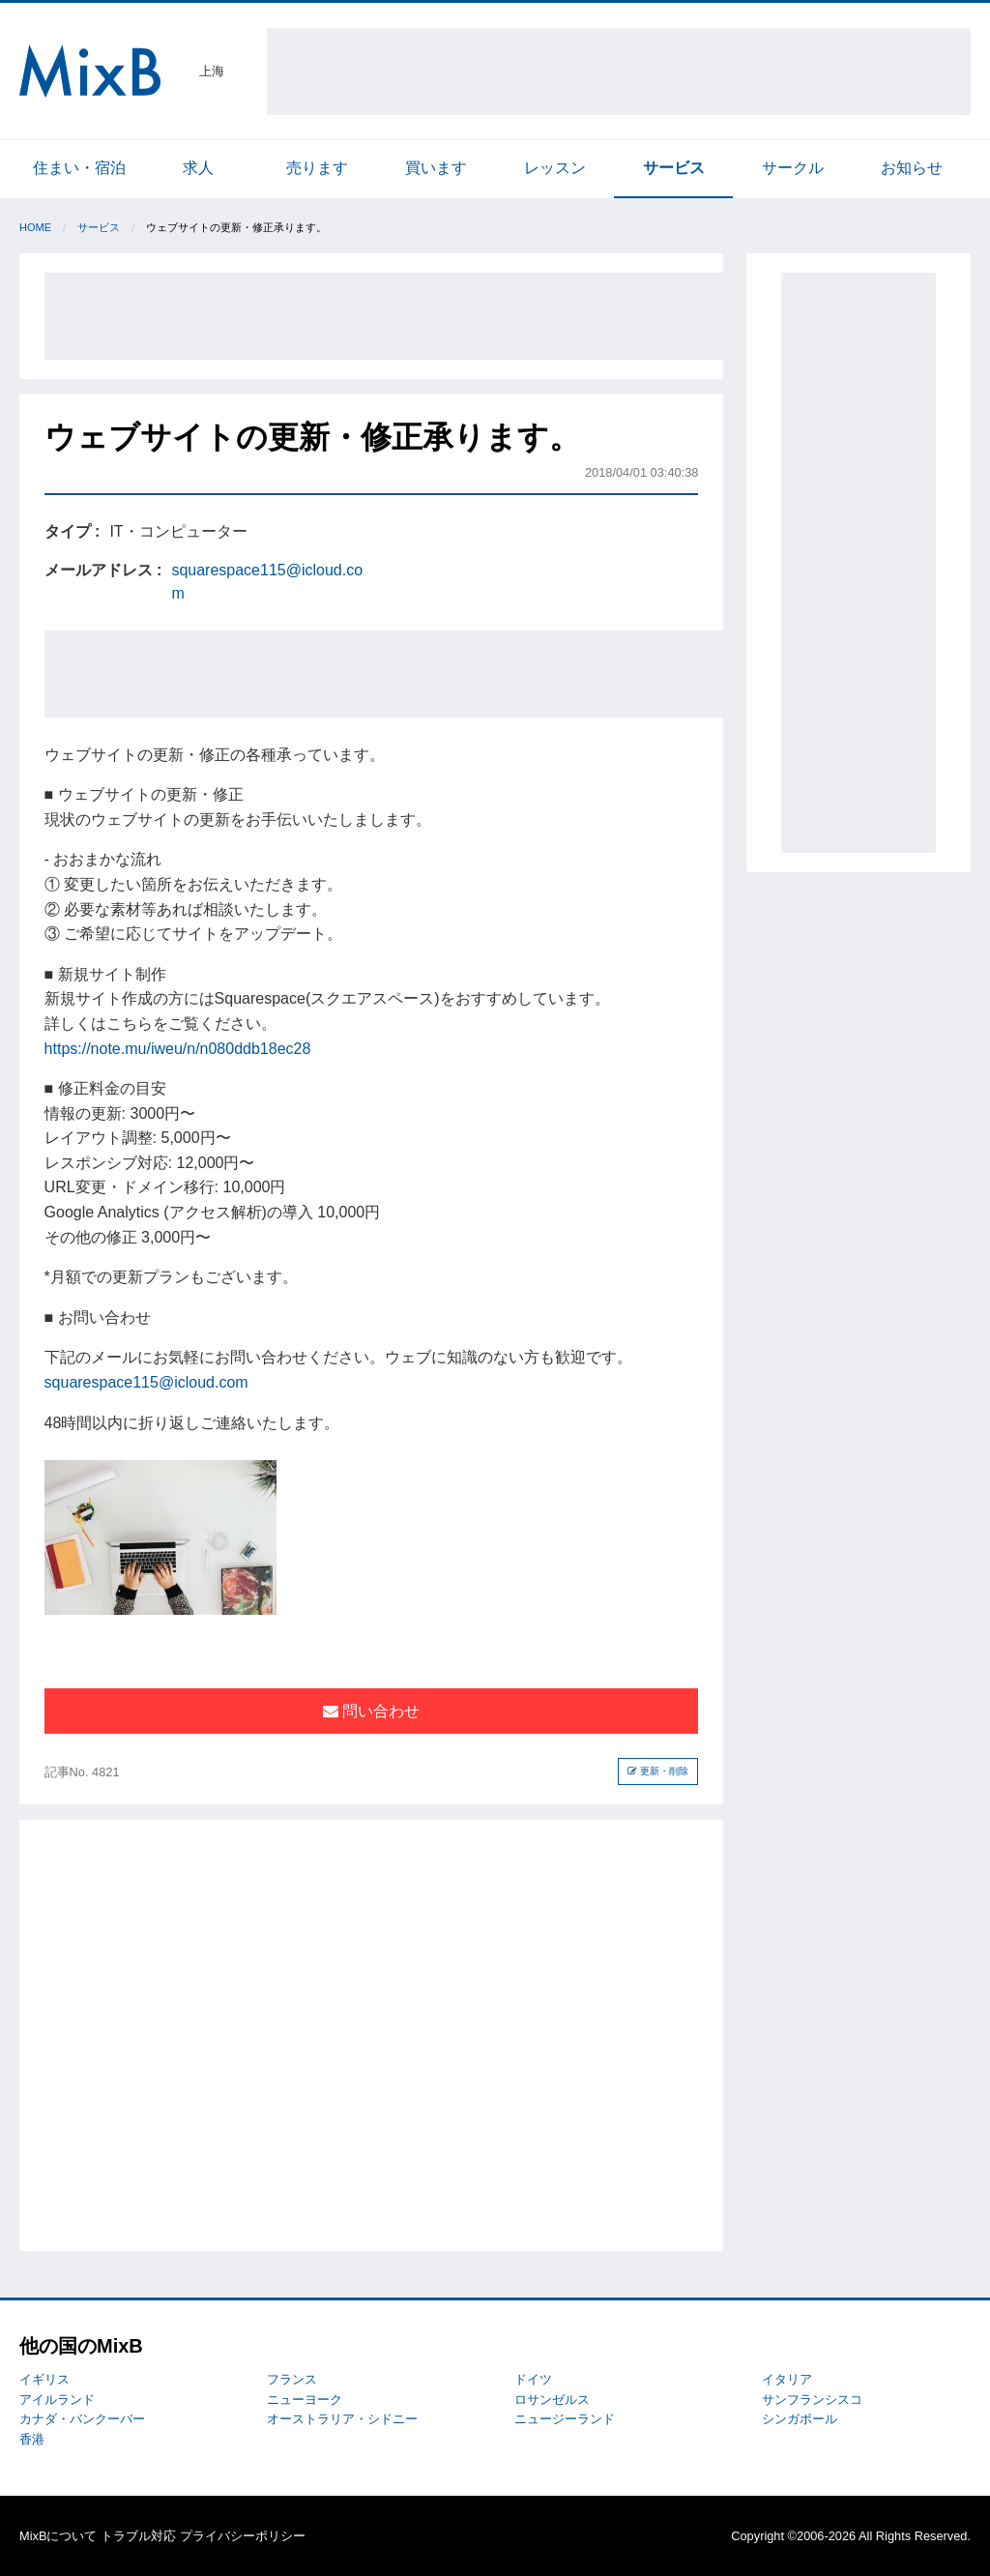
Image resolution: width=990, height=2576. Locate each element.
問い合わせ (371, 1711)
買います (436, 168)
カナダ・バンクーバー (82, 2419)
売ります (317, 168)
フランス (292, 2379)
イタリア (787, 2379)
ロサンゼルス (552, 2399)
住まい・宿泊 (79, 168)
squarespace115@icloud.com (146, 1382)
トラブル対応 (138, 2536)
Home (35, 227)
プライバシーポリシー (243, 2536)
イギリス (44, 2379)
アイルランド (57, 2399)
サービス (674, 168)
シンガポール (799, 2419)
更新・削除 (657, 1771)
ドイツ (533, 2379)
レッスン (555, 168)
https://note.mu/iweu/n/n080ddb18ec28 (177, 1048)
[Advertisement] (619, 71)
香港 (31, 2439)
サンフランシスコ (812, 2399)
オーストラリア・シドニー (342, 2419)
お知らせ (912, 168)
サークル (793, 168)
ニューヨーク (304, 2399)
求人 (198, 168)
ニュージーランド (564, 2419)
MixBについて (58, 2536)
